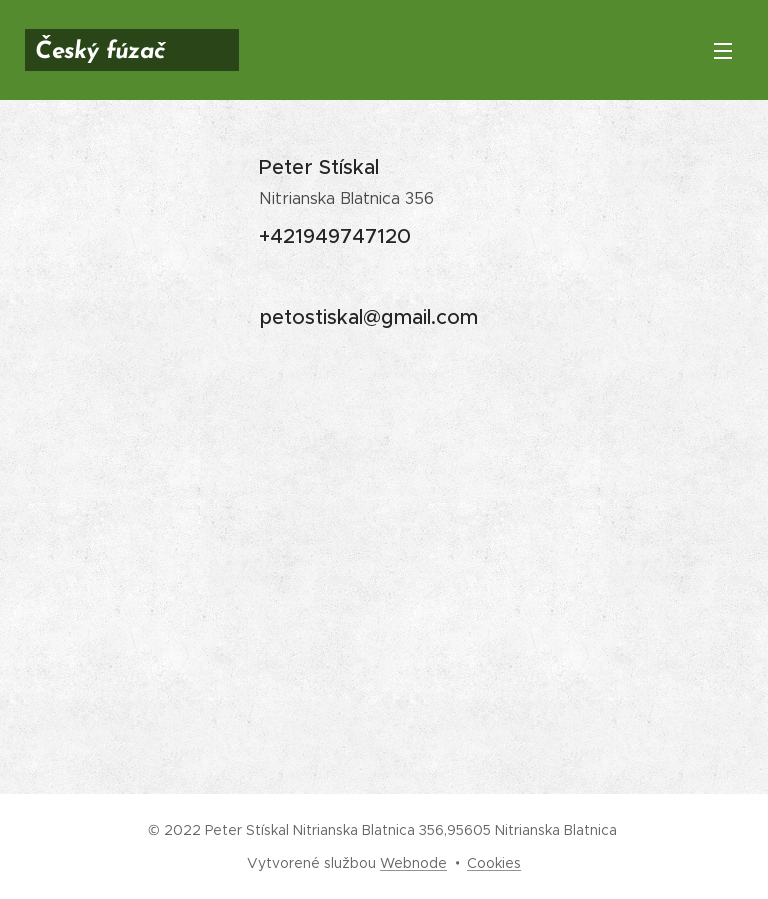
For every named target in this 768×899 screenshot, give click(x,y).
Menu (723, 51)
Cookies (494, 863)
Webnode (413, 863)
